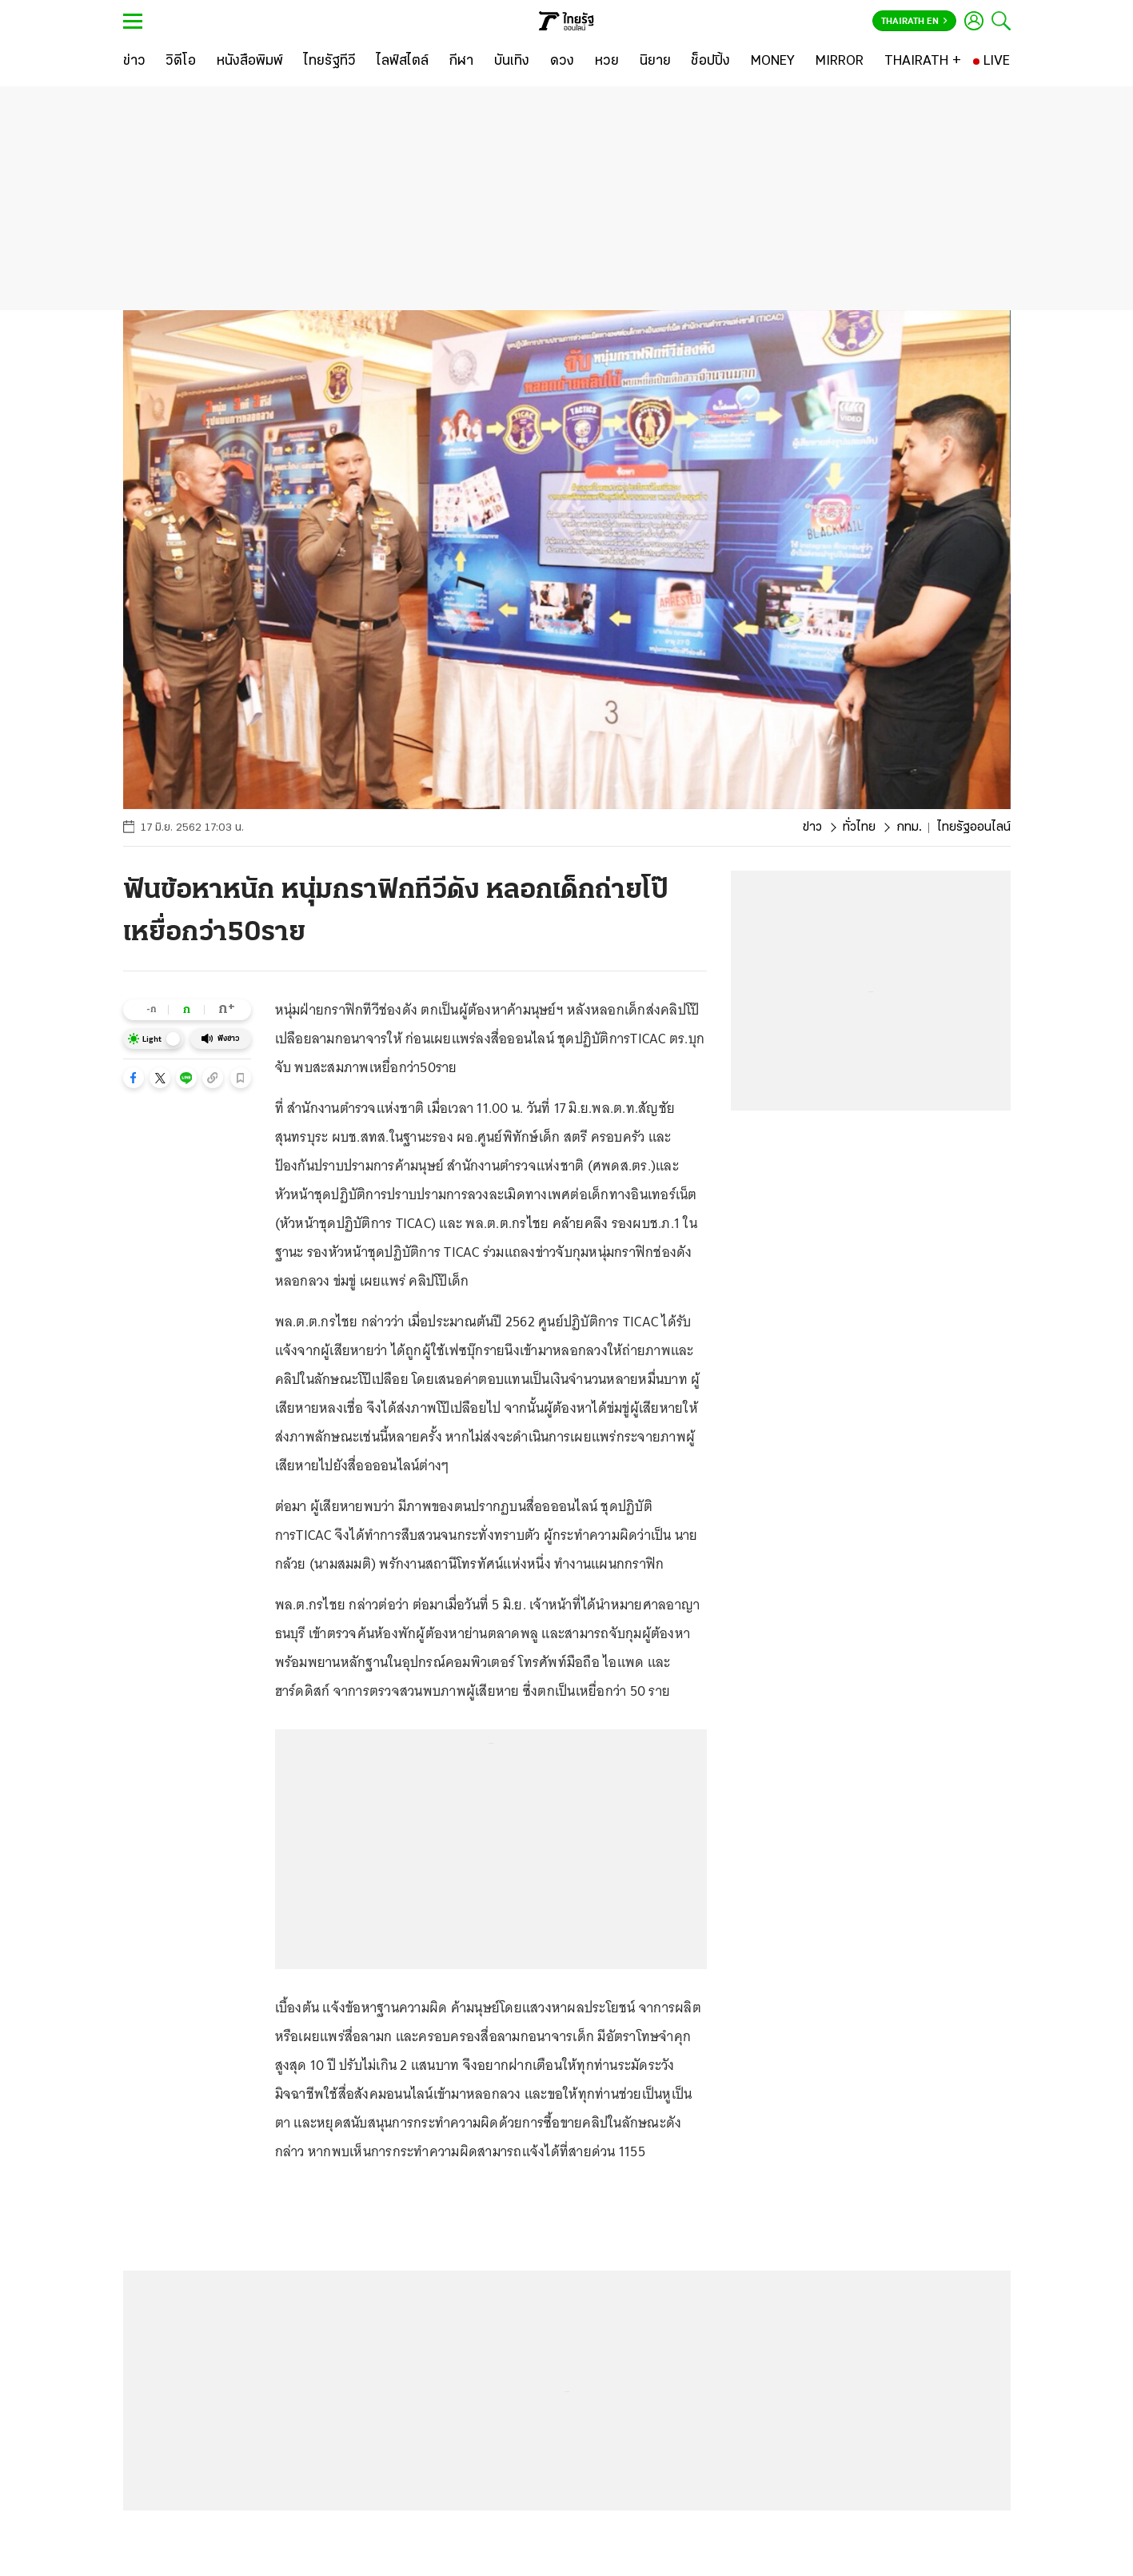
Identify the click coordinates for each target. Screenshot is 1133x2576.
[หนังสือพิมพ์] (250, 62)
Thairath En (914, 21)
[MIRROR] (840, 62)
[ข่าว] (134, 62)
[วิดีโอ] (181, 62)
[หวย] (607, 62)
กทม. (909, 827)
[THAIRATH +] (922, 62)
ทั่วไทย (859, 827)
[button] (133, 1077)
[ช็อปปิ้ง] (710, 62)
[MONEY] (773, 62)
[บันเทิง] (511, 62)
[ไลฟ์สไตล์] (403, 62)
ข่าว (812, 827)
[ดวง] (562, 62)
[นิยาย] (655, 62)
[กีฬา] (461, 62)
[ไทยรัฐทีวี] (330, 62)
